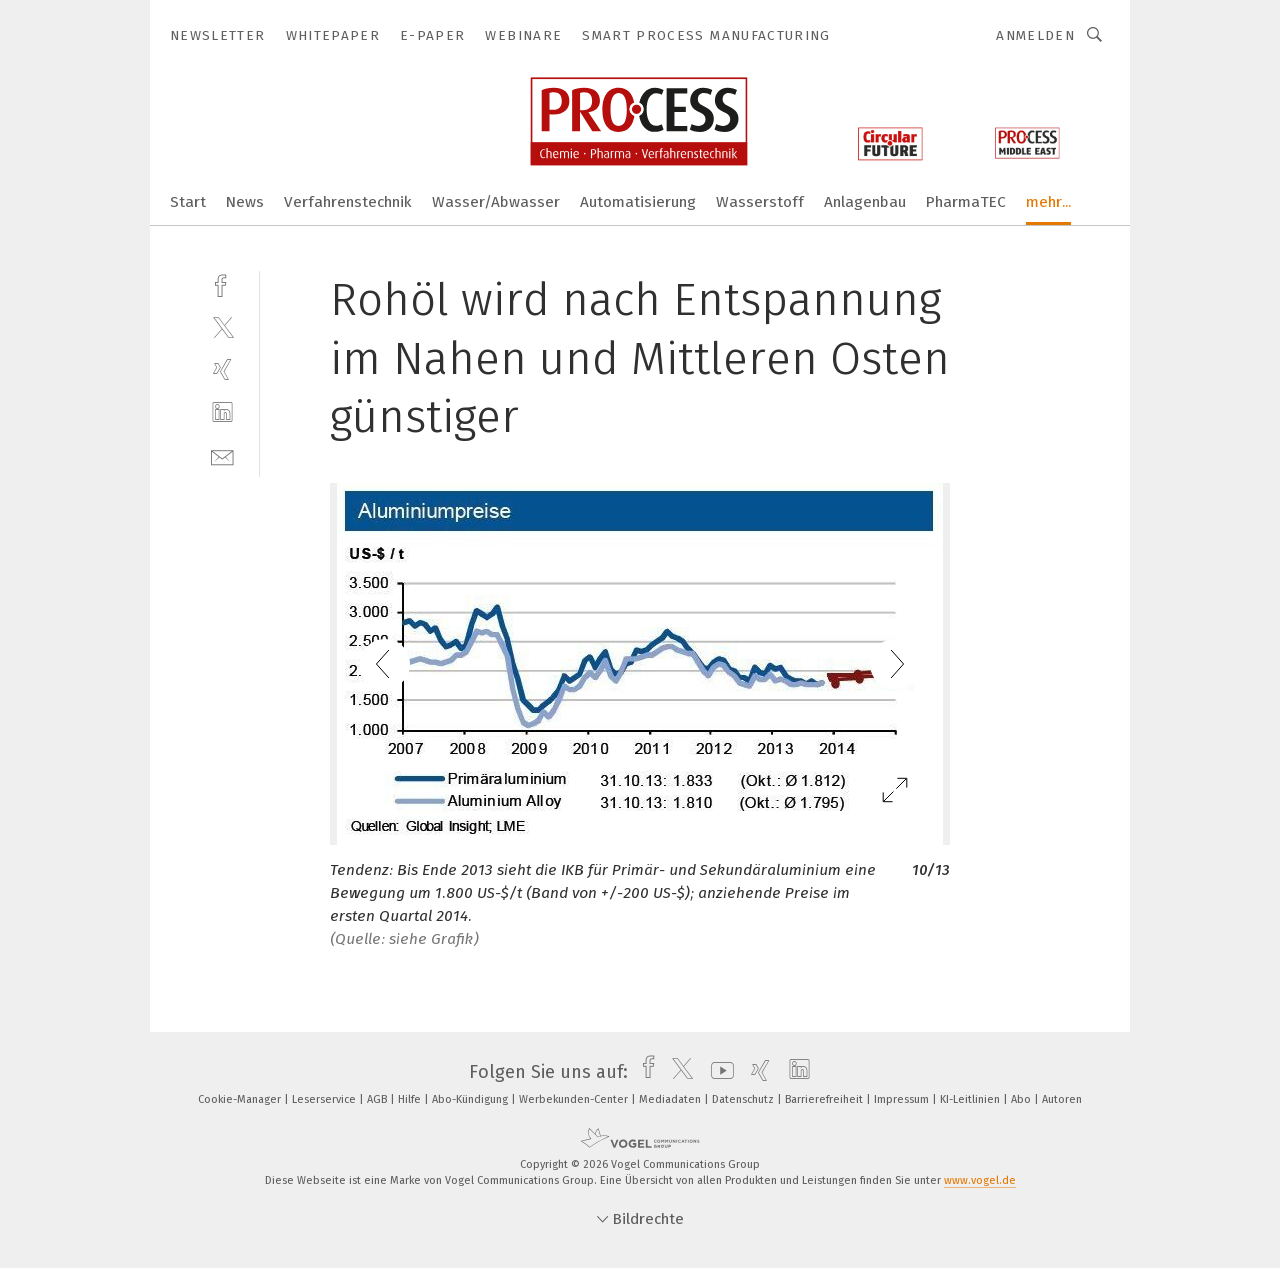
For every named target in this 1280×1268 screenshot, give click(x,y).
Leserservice (325, 1099)
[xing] (222, 369)
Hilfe (411, 1099)
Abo (1022, 1099)
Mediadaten (671, 1099)
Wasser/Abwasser (496, 202)
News (245, 202)
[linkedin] (222, 412)
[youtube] (717, 1072)
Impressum (903, 1099)
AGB (378, 1099)
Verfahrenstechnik (348, 202)
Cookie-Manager (241, 1099)
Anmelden (1035, 35)
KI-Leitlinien (971, 1099)
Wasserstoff (760, 202)
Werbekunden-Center (575, 1099)
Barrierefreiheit (825, 1099)
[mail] (222, 455)
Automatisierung (638, 202)
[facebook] (222, 283)
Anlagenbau (865, 202)
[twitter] (222, 326)
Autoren (1062, 1099)
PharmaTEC (966, 202)
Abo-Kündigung (471, 1099)
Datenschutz (744, 1099)
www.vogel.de (980, 1180)
